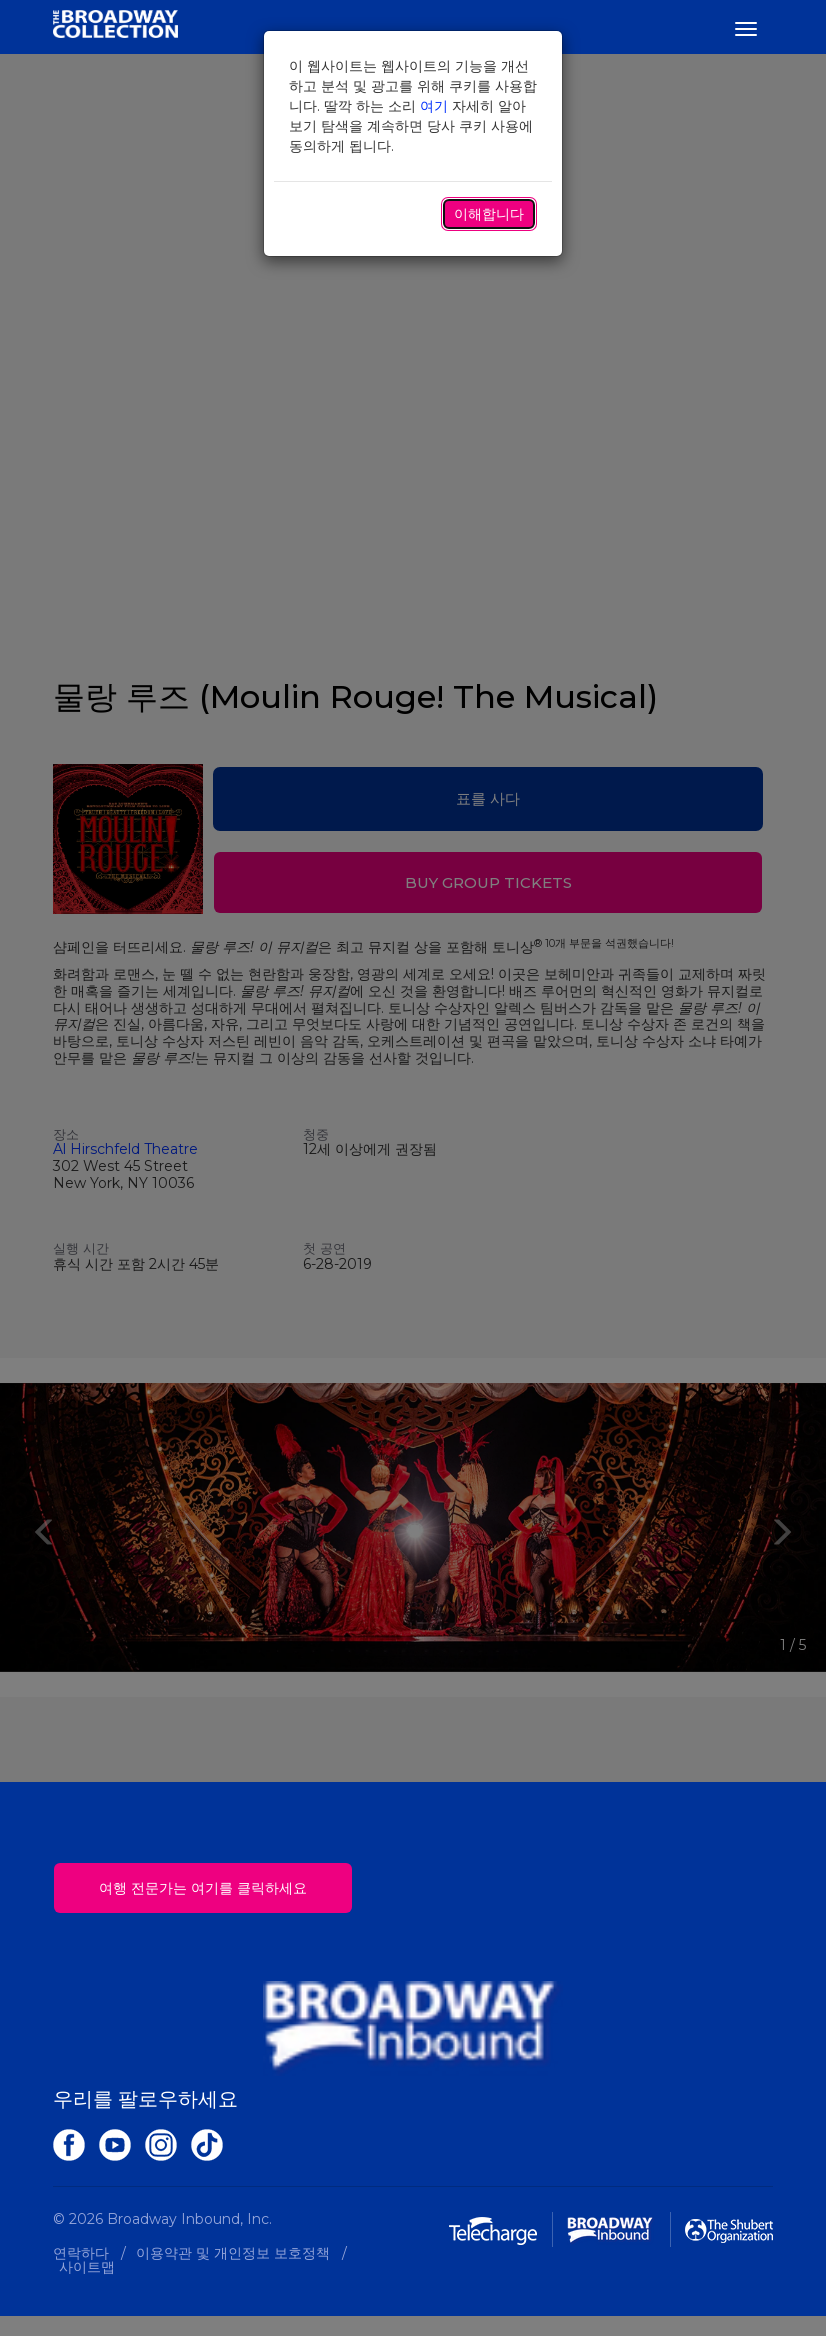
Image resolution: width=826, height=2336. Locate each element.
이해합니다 (489, 214)
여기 (434, 106)
